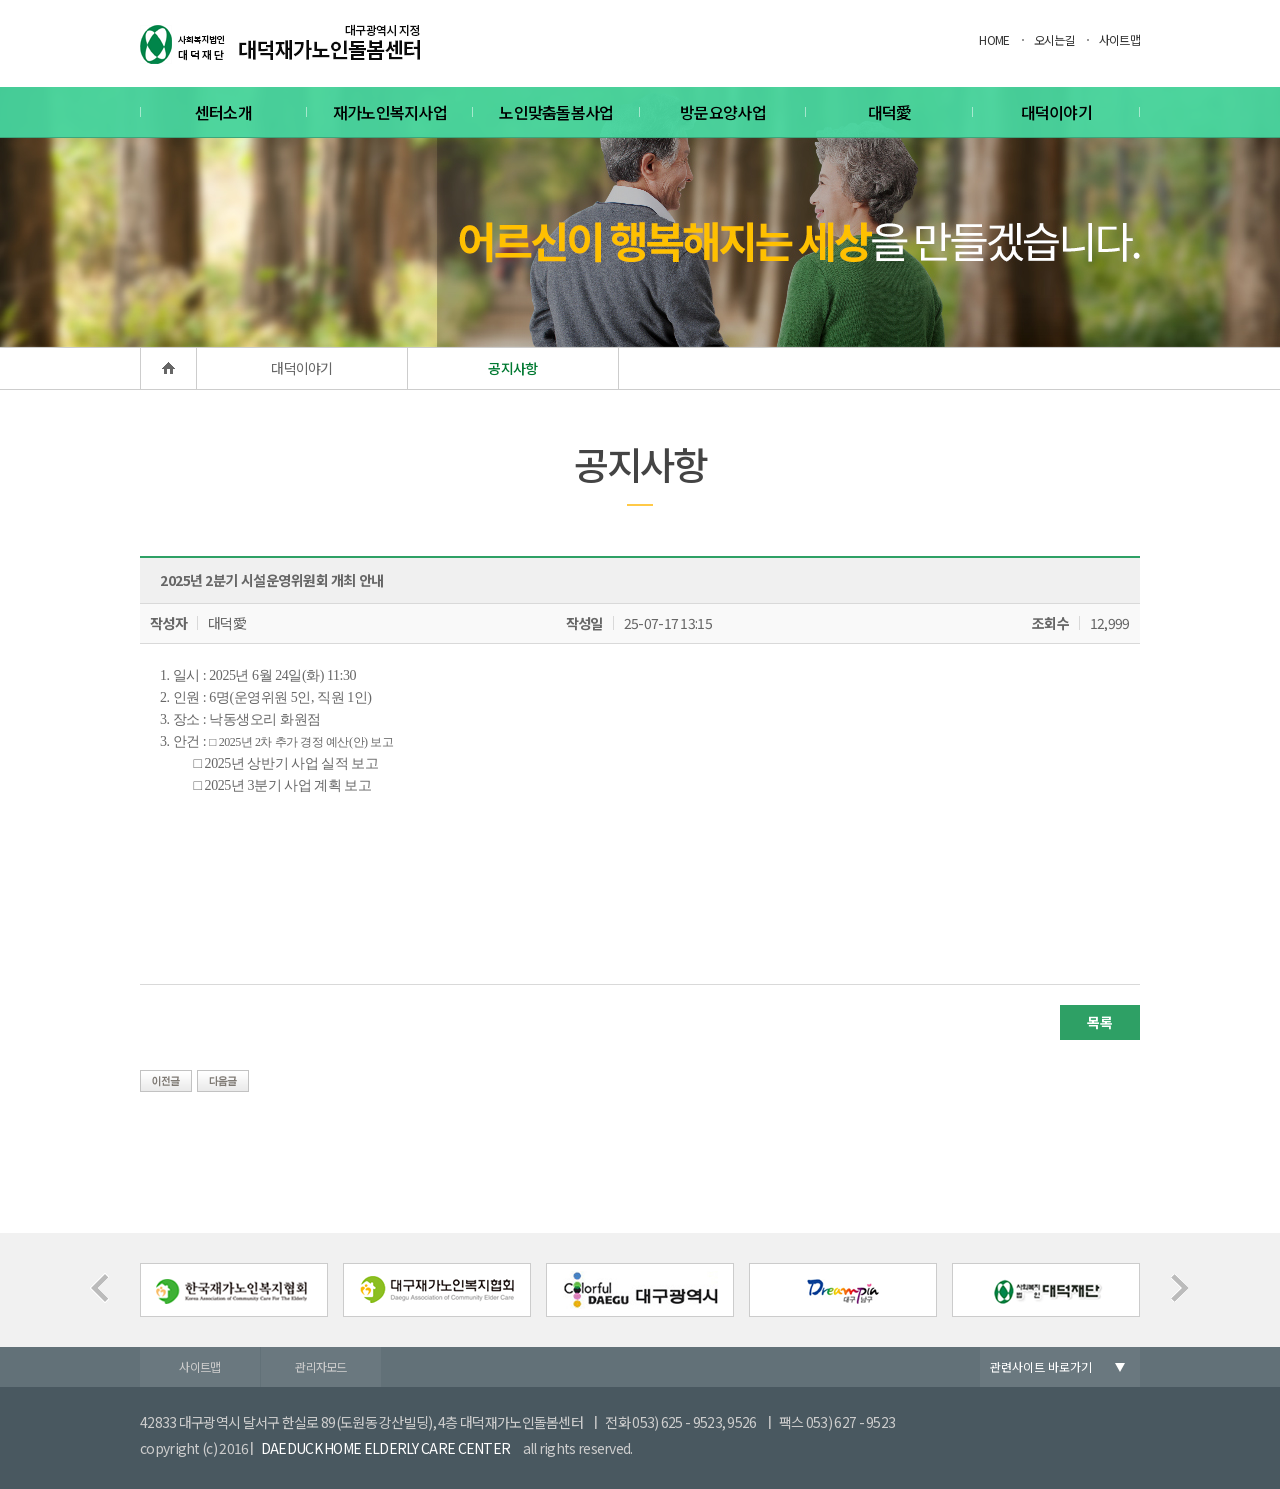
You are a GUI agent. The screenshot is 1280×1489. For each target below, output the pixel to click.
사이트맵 (1119, 39)
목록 (1099, 1022)
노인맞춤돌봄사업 (556, 112)
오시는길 (1054, 39)
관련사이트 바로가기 (1041, 1366)
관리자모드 (321, 1366)
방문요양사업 (723, 112)
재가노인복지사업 (390, 112)
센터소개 (223, 112)
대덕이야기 (1057, 112)
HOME (994, 39)
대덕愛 (890, 112)
